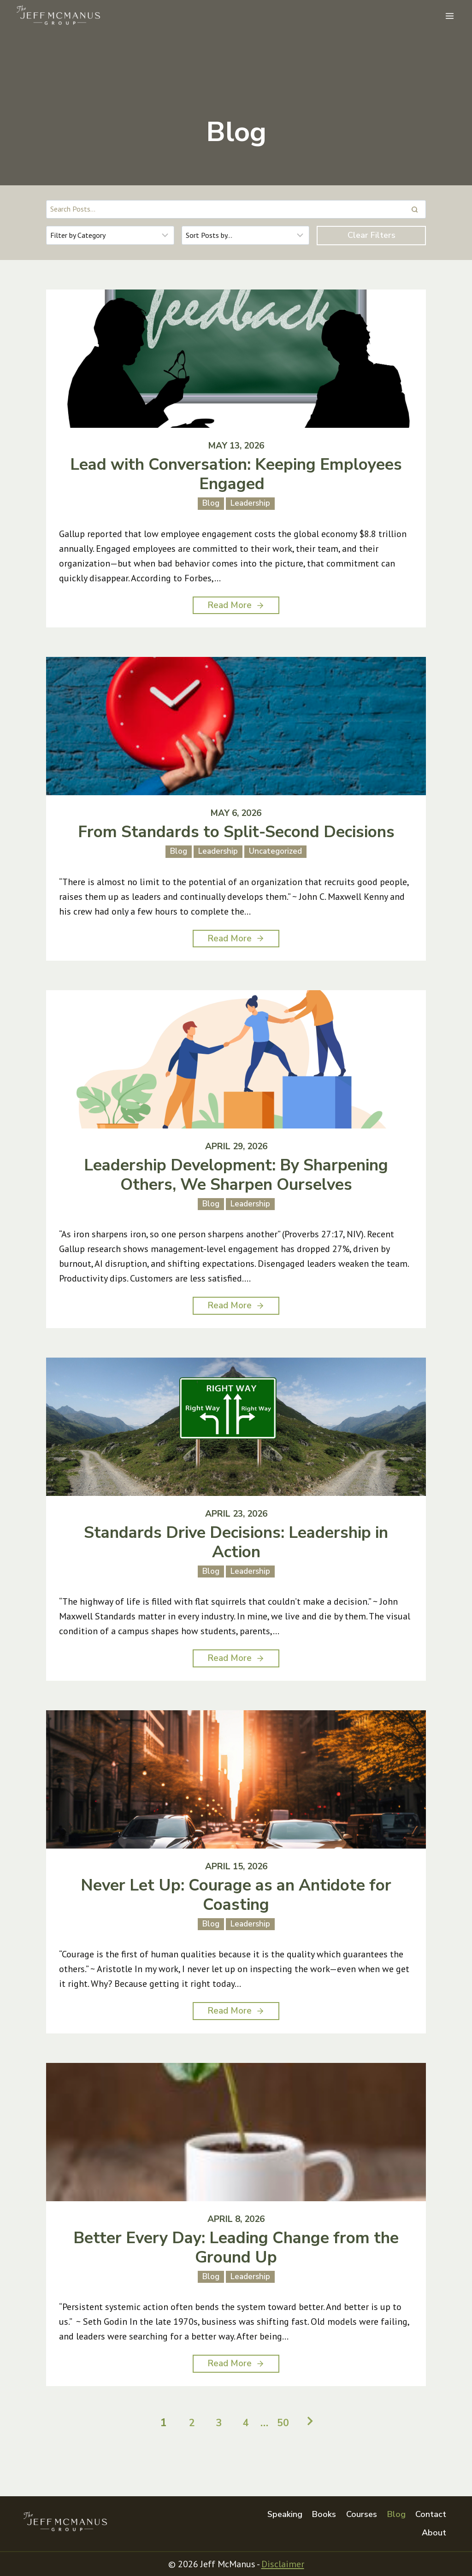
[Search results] (236, 209)
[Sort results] (246, 235)
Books (324, 2514)
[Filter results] (110, 235)
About (434, 2532)
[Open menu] (449, 15)
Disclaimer (282, 2564)
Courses (361, 2514)
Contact (430, 2514)
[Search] (414, 209)
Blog (396, 2514)
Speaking (284, 2514)
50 (286, 2442)
